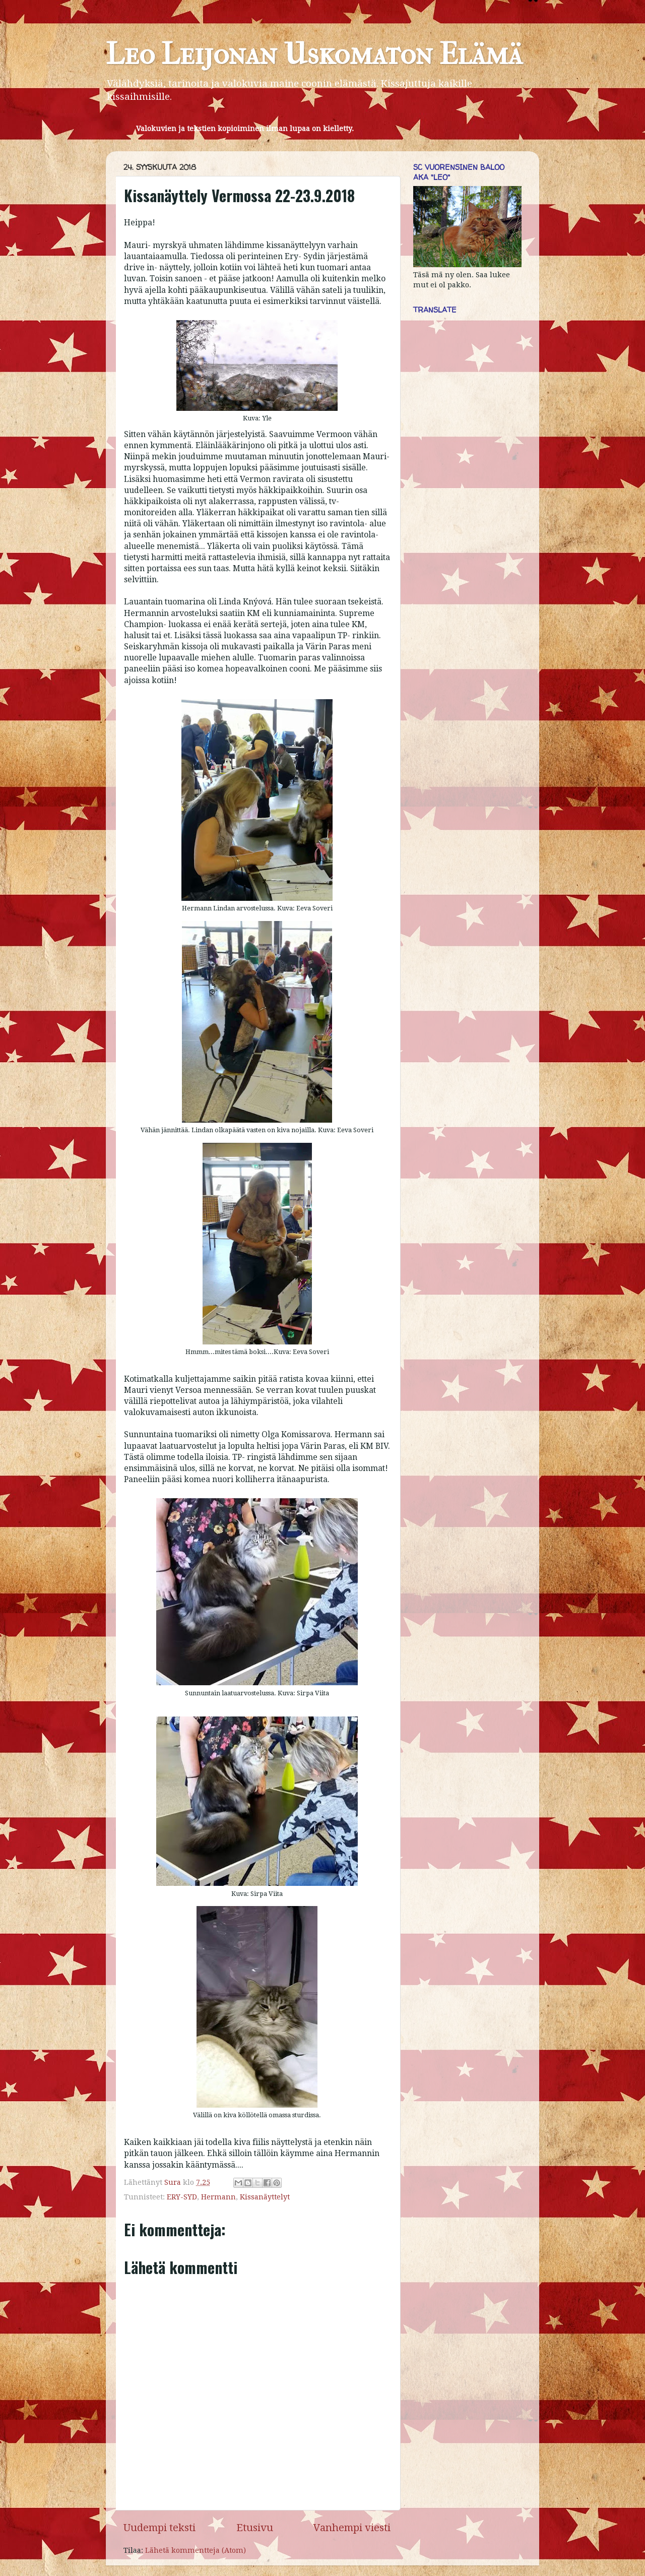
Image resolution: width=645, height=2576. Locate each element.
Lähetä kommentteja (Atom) (195, 2550)
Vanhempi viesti (352, 2528)
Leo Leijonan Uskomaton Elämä (314, 54)
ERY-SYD (182, 2197)
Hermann (218, 2197)
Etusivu (254, 2528)
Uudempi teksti (159, 2528)
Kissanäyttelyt (265, 2197)
